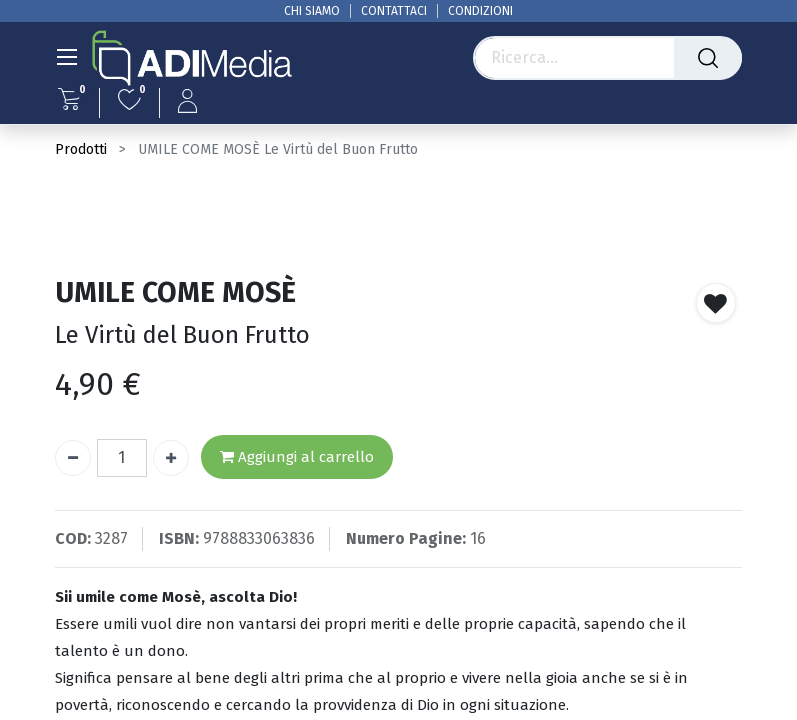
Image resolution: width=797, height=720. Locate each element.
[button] (716, 303)
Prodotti (81, 149)
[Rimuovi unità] (73, 458)
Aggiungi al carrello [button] (297, 457)
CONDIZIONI (480, 11)
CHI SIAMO (312, 11)
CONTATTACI (394, 11)
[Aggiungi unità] (171, 458)
